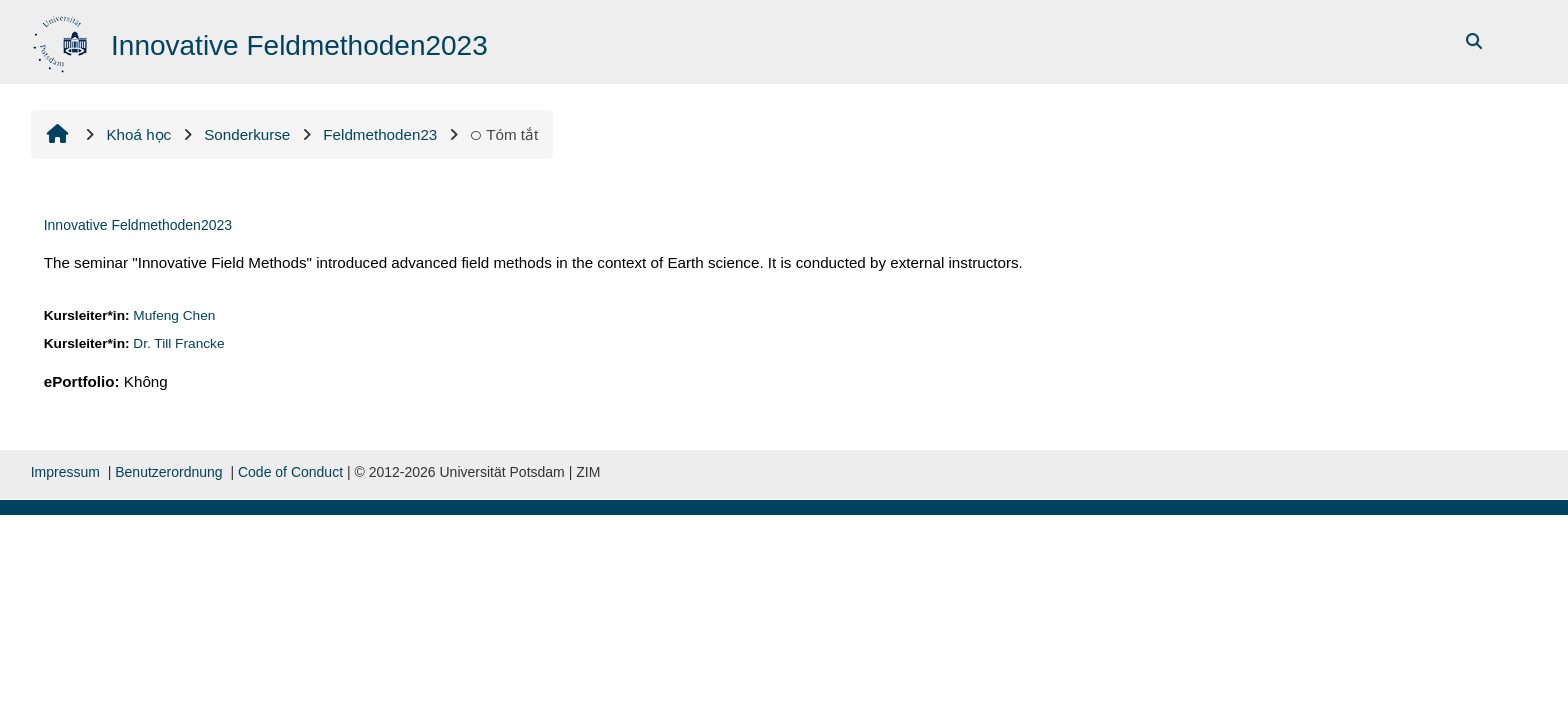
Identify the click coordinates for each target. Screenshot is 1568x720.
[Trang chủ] (62, 40)
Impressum (65, 472)
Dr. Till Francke (178, 343)
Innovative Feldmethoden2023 (138, 225)
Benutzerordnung (168, 472)
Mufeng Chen (174, 315)
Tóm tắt (504, 134)
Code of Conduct (290, 472)
